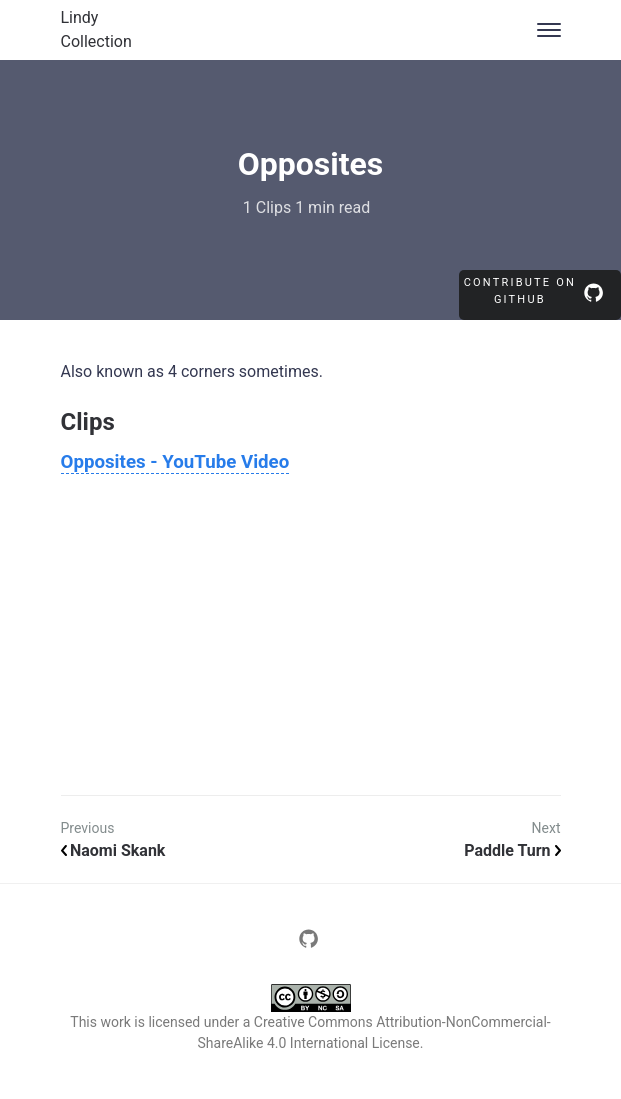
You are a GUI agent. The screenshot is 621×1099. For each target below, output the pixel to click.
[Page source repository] (311, 944)
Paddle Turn (512, 850)
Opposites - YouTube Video (175, 462)
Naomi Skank (113, 850)
